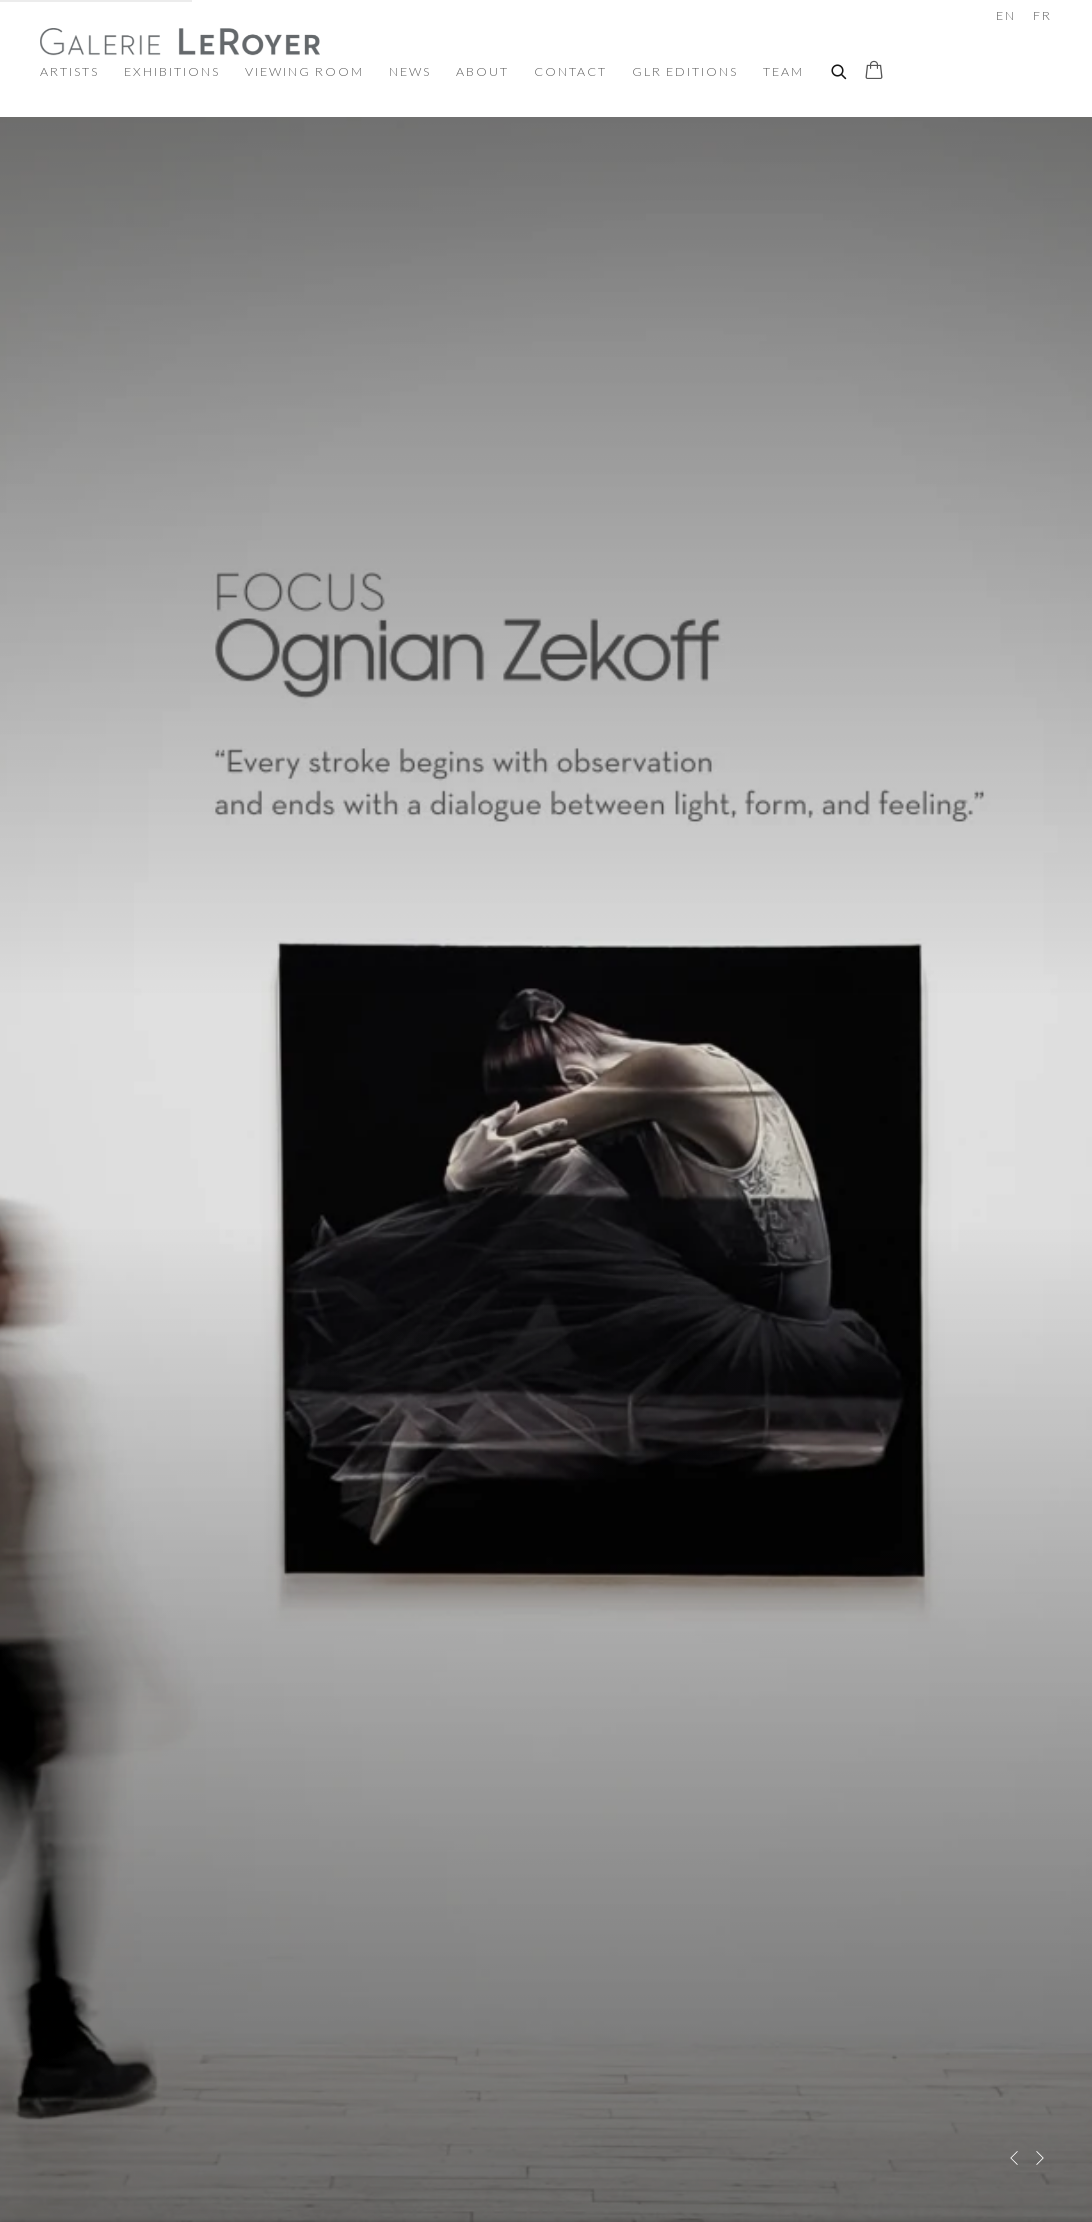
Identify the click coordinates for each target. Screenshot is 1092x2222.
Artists (69, 71)
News (410, 71)
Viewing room (304, 71)
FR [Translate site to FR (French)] (1042, 15)
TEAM (783, 71)
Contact (570, 71)
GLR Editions (685, 71)
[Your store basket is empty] (874, 72)
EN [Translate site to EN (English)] (1006, 15)
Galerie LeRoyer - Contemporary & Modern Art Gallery (180, 41)
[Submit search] (840, 69)
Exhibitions (172, 71)
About (482, 71)
